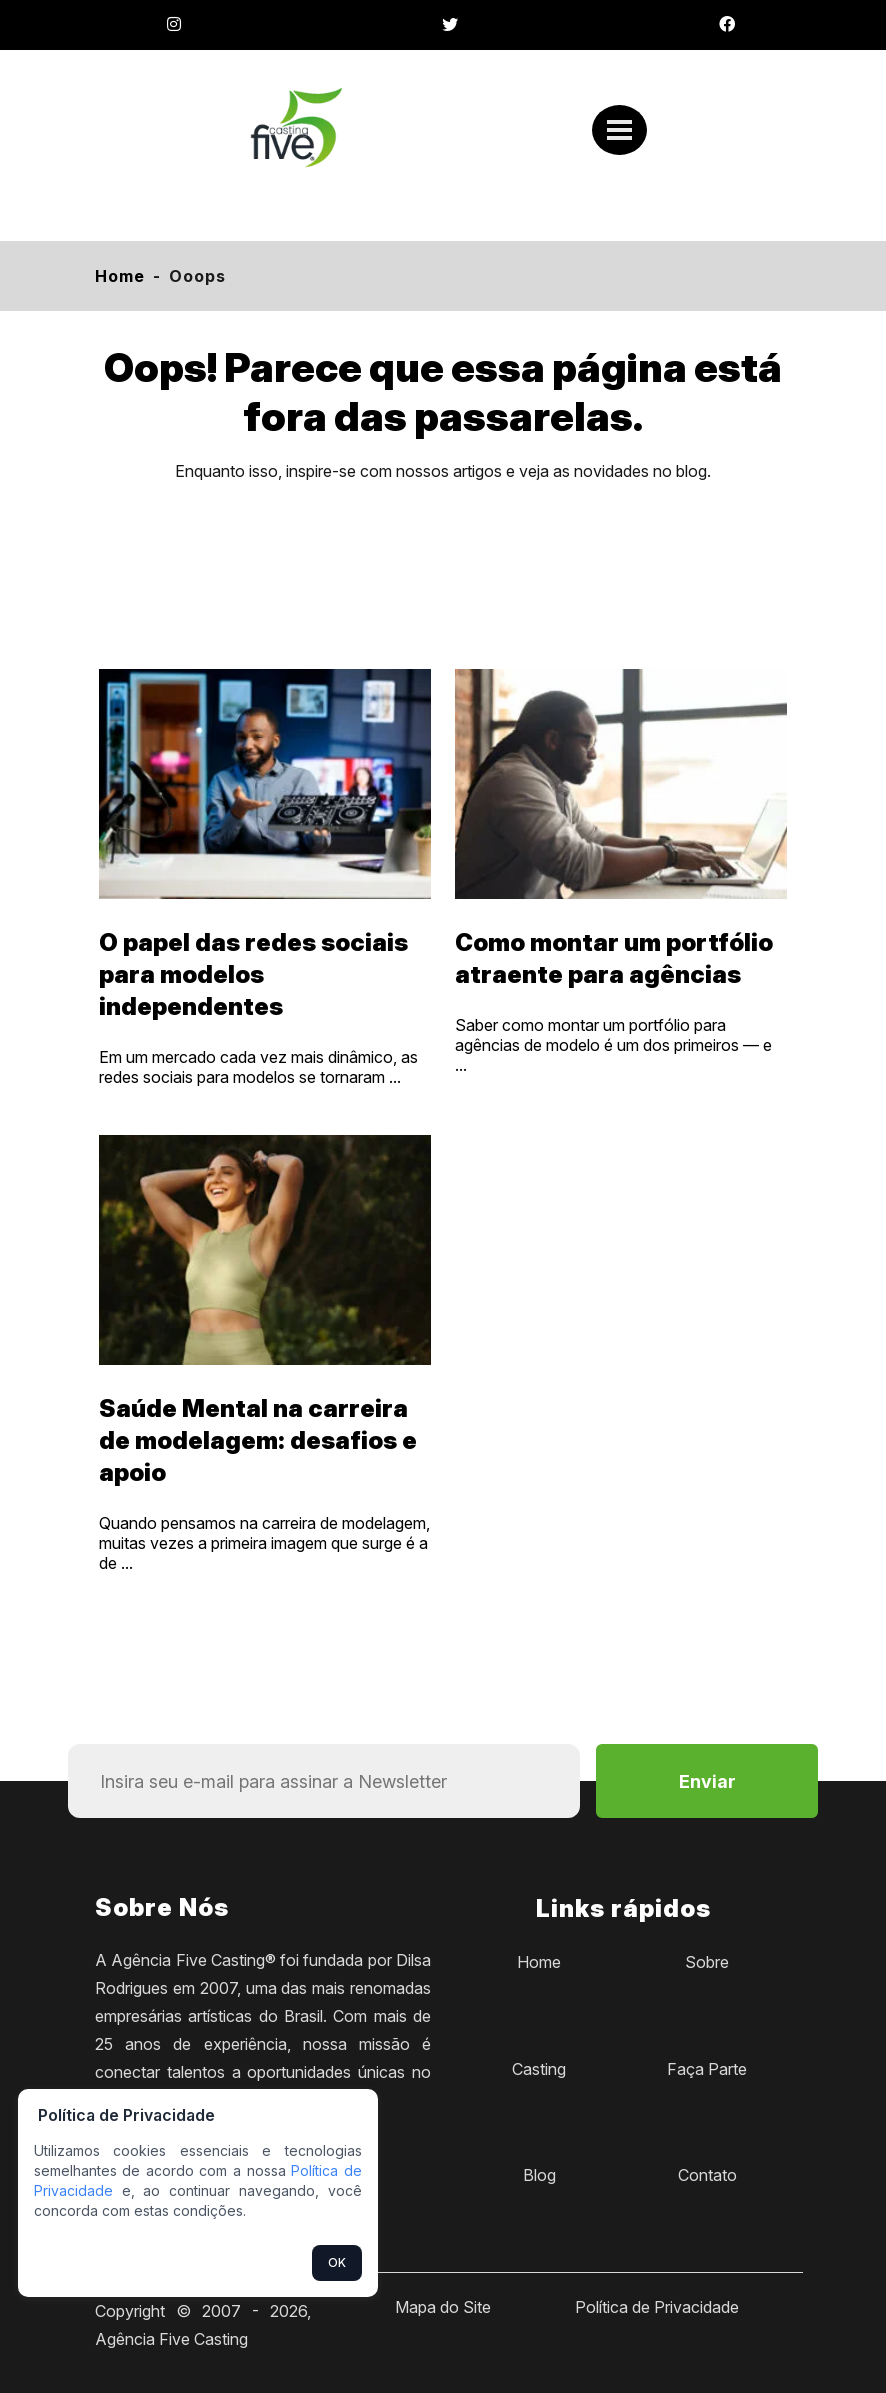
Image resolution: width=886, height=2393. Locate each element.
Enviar (707, 1781)
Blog (539, 2175)
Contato (707, 2175)
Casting (539, 2069)
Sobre (707, 1962)
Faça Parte (707, 2069)
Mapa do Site (443, 2307)
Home (120, 276)
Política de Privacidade (657, 2307)
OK (337, 2262)
